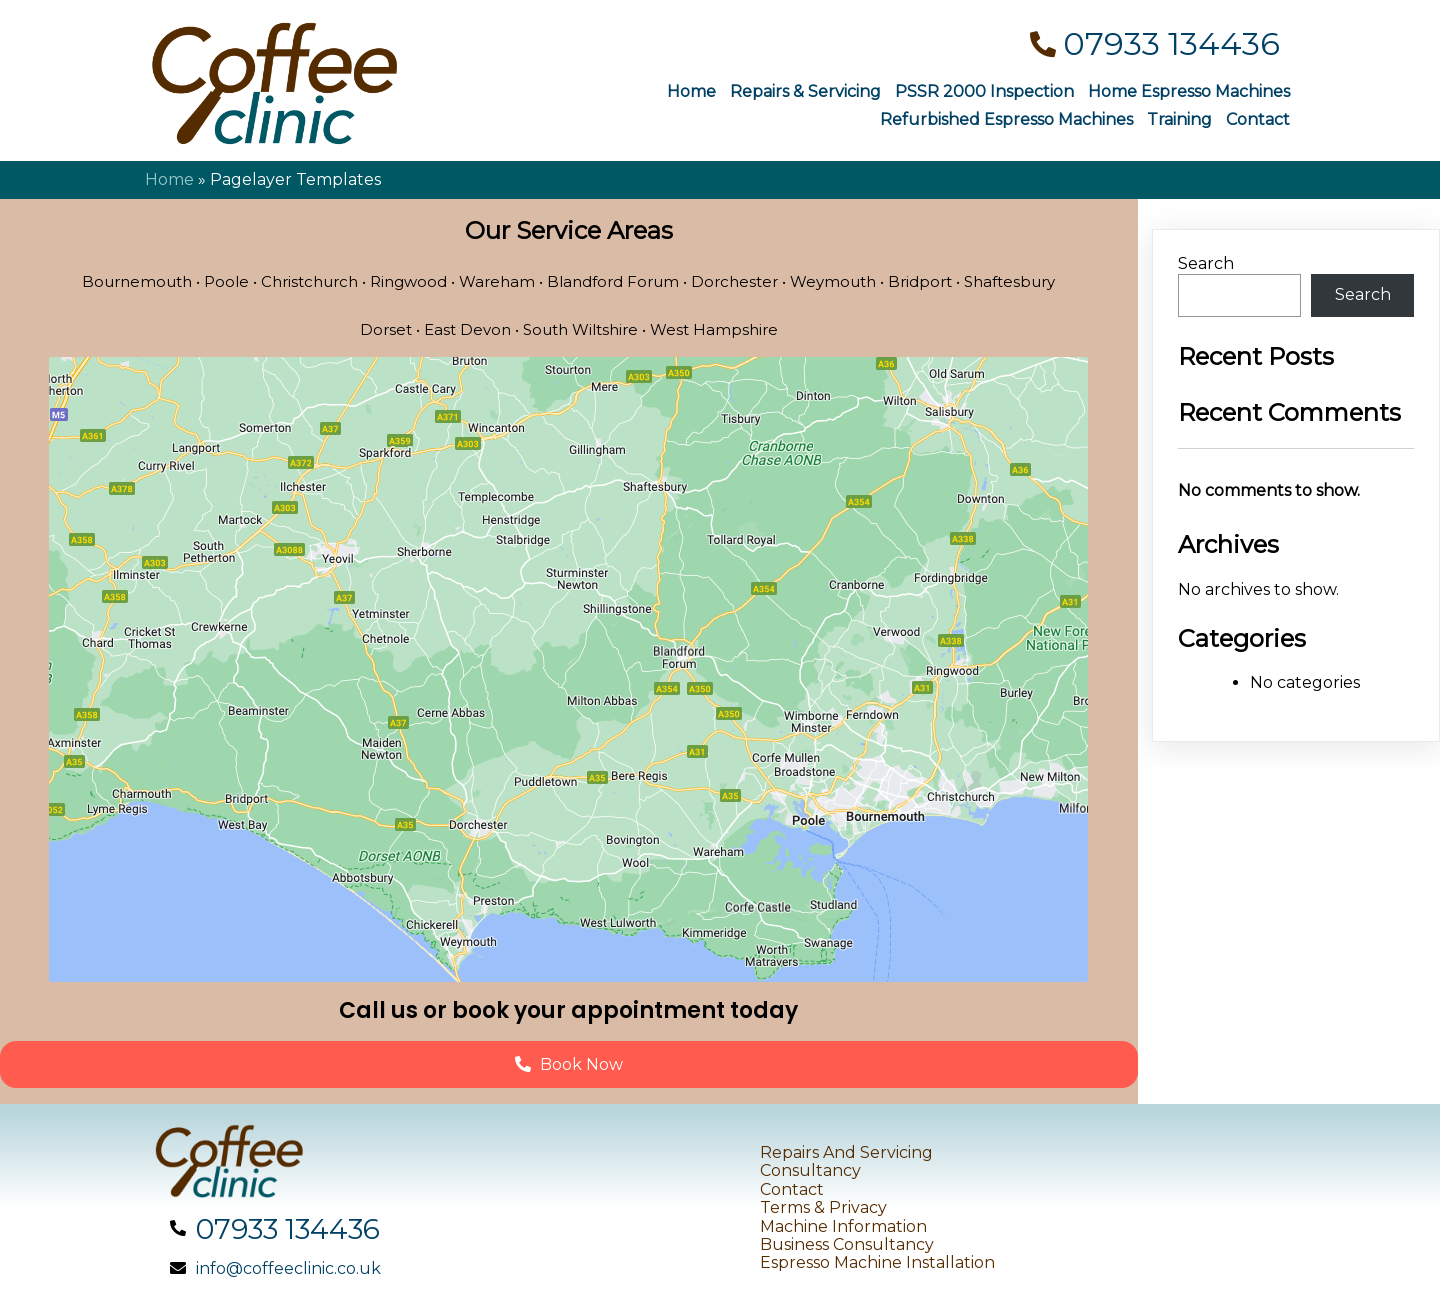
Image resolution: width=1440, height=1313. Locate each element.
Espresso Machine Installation (877, 1262)
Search (1206, 263)
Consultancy (810, 1170)
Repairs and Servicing (846, 1152)
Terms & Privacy (823, 1207)
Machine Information (843, 1226)
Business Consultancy (847, 1244)
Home (169, 179)
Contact (792, 1189)
